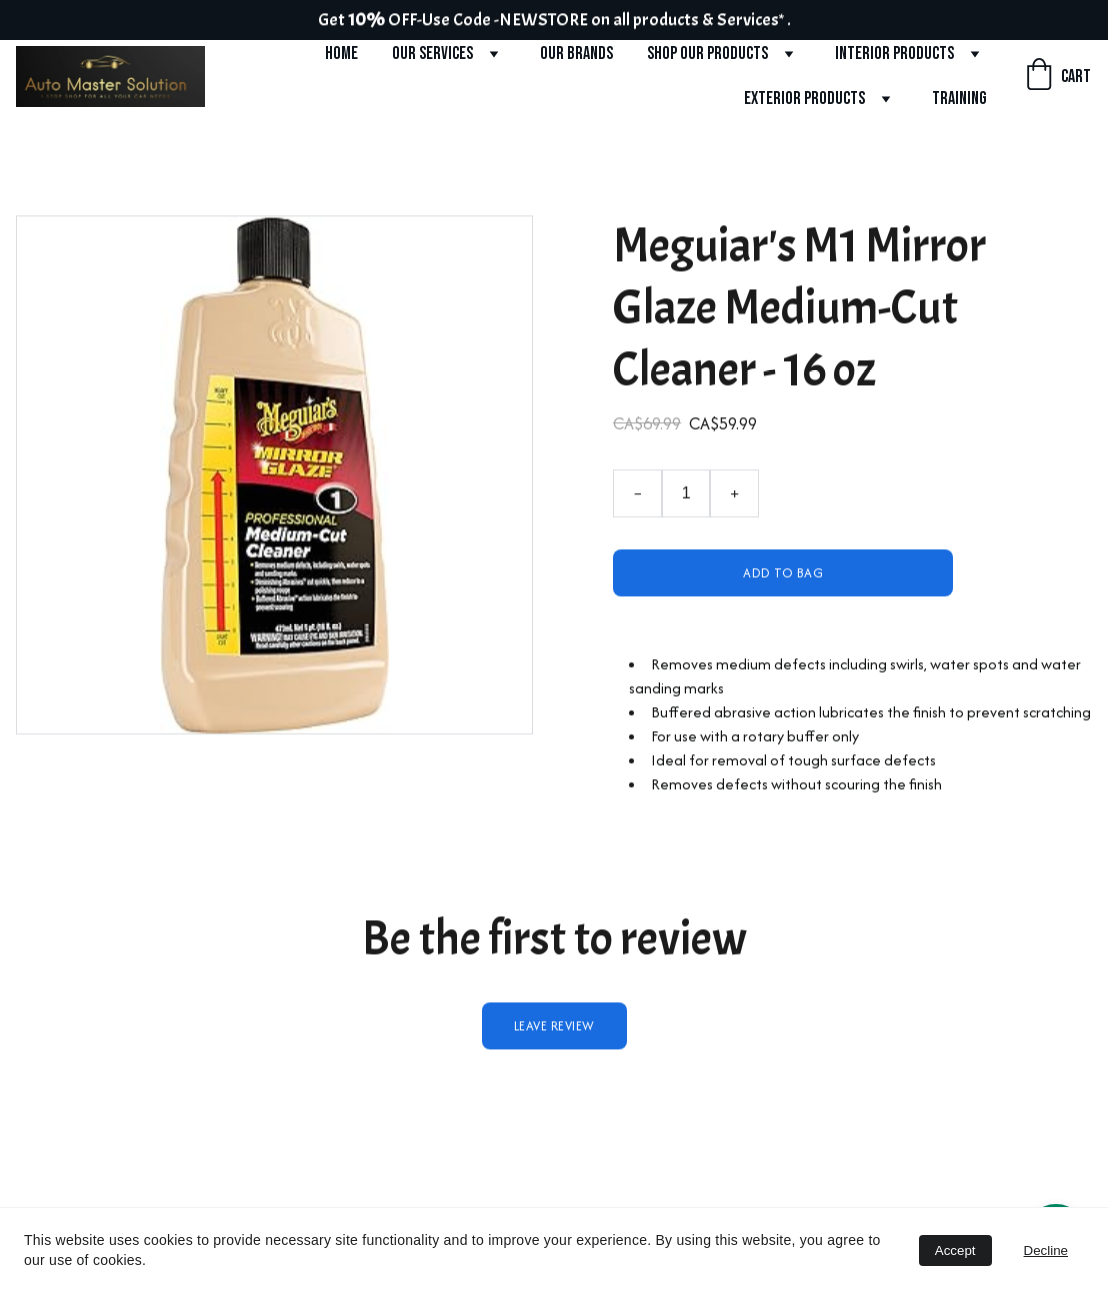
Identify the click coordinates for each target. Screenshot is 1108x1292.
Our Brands (576, 53)
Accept (955, 1250)
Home (341, 53)
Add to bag (783, 583)
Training (959, 98)
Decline (1046, 1250)
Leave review (554, 1036)
